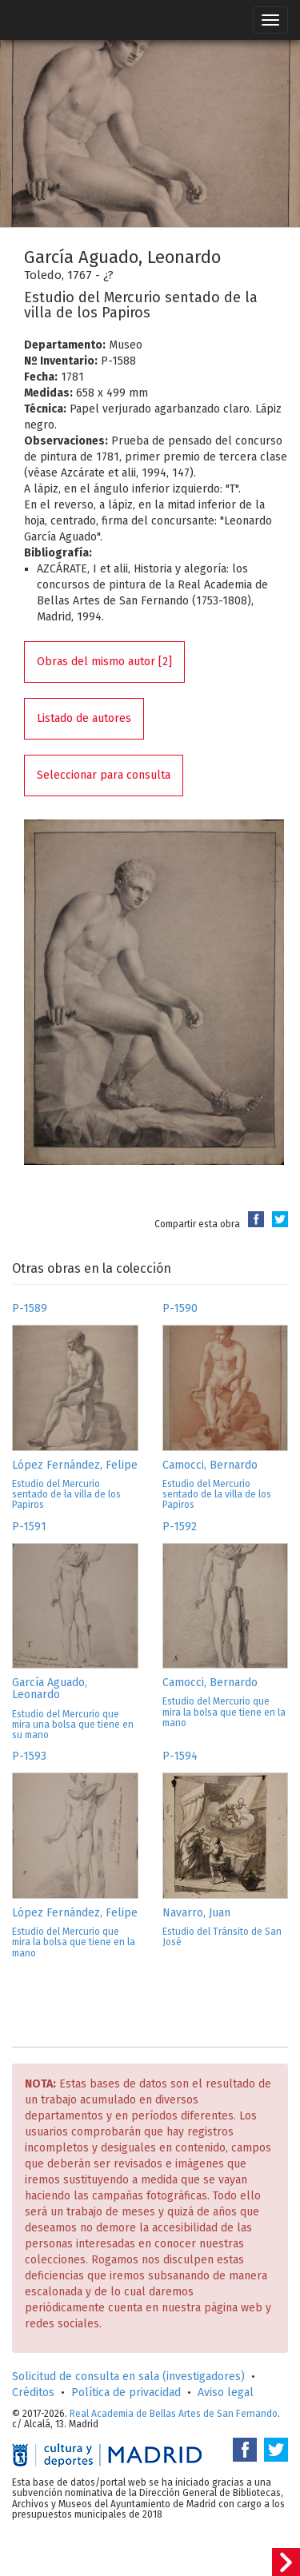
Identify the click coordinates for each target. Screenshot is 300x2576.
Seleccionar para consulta (103, 775)
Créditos (33, 2392)
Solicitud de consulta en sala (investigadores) (128, 2376)
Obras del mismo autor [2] (104, 661)
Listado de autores (84, 718)
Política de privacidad (126, 2392)
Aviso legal (226, 2392)
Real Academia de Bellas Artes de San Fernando (174, 2413)
